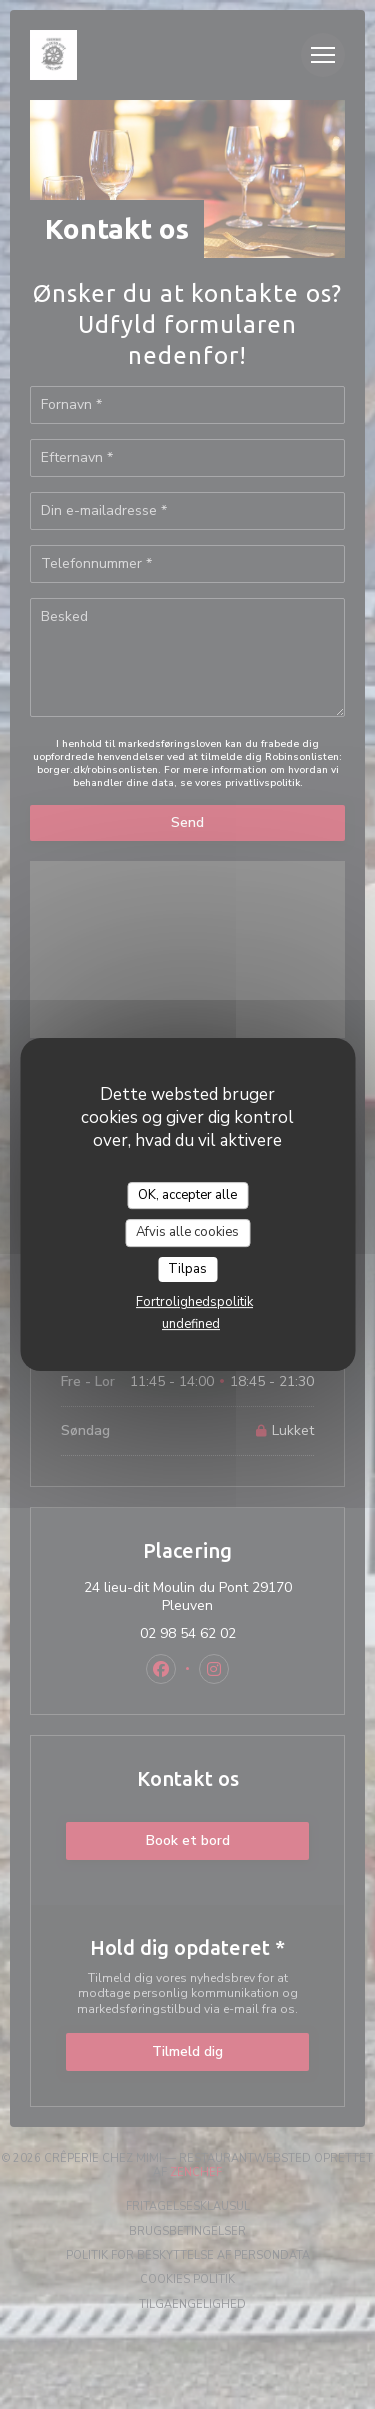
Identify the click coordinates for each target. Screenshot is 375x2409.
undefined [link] (191, 1324)
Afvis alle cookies (187, 1232)
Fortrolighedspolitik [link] (194, 1302)
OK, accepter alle (187, 1195)
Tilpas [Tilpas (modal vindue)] (187, 1269)
